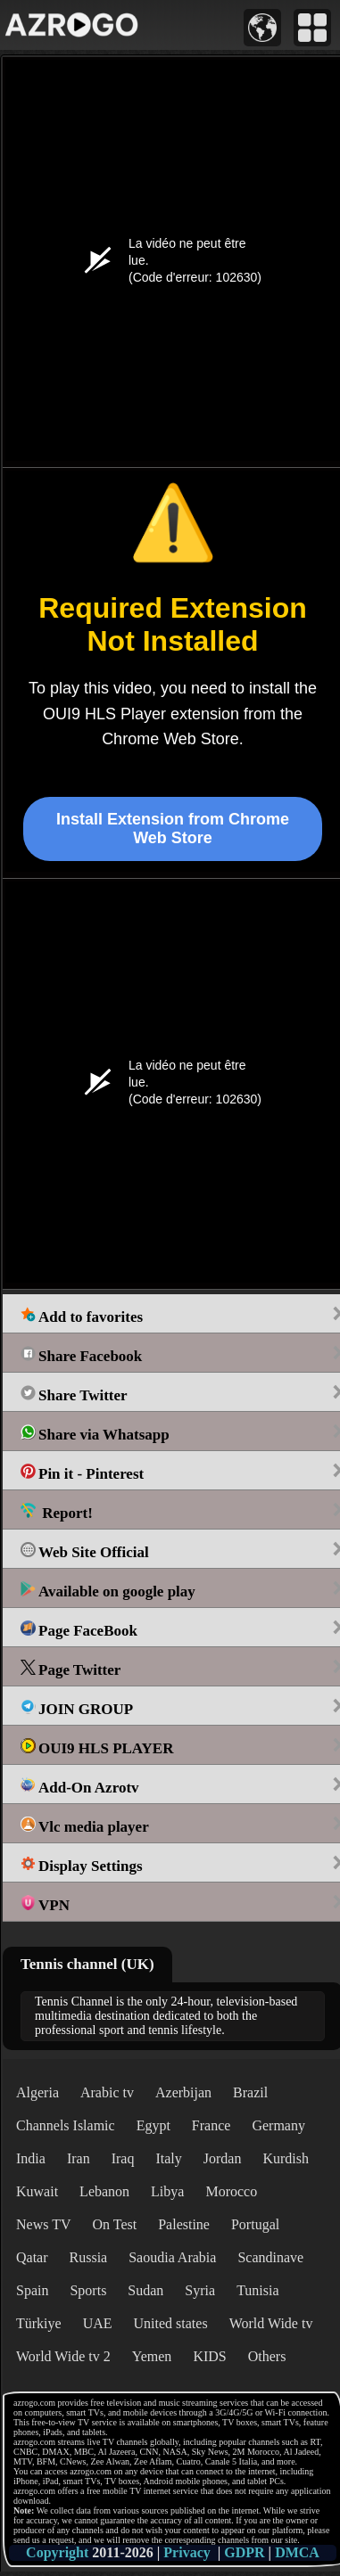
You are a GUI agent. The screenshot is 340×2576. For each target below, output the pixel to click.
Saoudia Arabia (172, 2257)
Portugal (255, 2224)
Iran (78, 2158)
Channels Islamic (65, 2125)
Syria (200, 2290)
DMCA (297, 2552)
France (211, 2125)
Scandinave (270, 2257)
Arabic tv (107, 2092)
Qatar (32, 2257)
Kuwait (37, 2191)
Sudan (145, 2290)
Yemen (152, 2356)
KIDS (209, 2356)
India (31, 2158)
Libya (167, 2191)
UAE (97, 2323)
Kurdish (285, 2158)
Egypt (153, 2125)
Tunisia (257, 2290)
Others (267, 2356)
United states (171, 2323)
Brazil (250, 2092)
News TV (43, 2224)
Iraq (123, 2158)
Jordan (222, 2158)
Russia (89, 2257)
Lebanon (104, 2191)
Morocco (231, 2191)
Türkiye (39, 2323)
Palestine (184, 2224)
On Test (114, 2224)
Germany (278, 2125)
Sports (88, 2290)
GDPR (244, 2552)
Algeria (37, 2092)
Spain (32, 2290)
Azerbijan (183, 2092)
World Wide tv (271, 2323)
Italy (168, 2158)
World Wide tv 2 (63, 2356)
